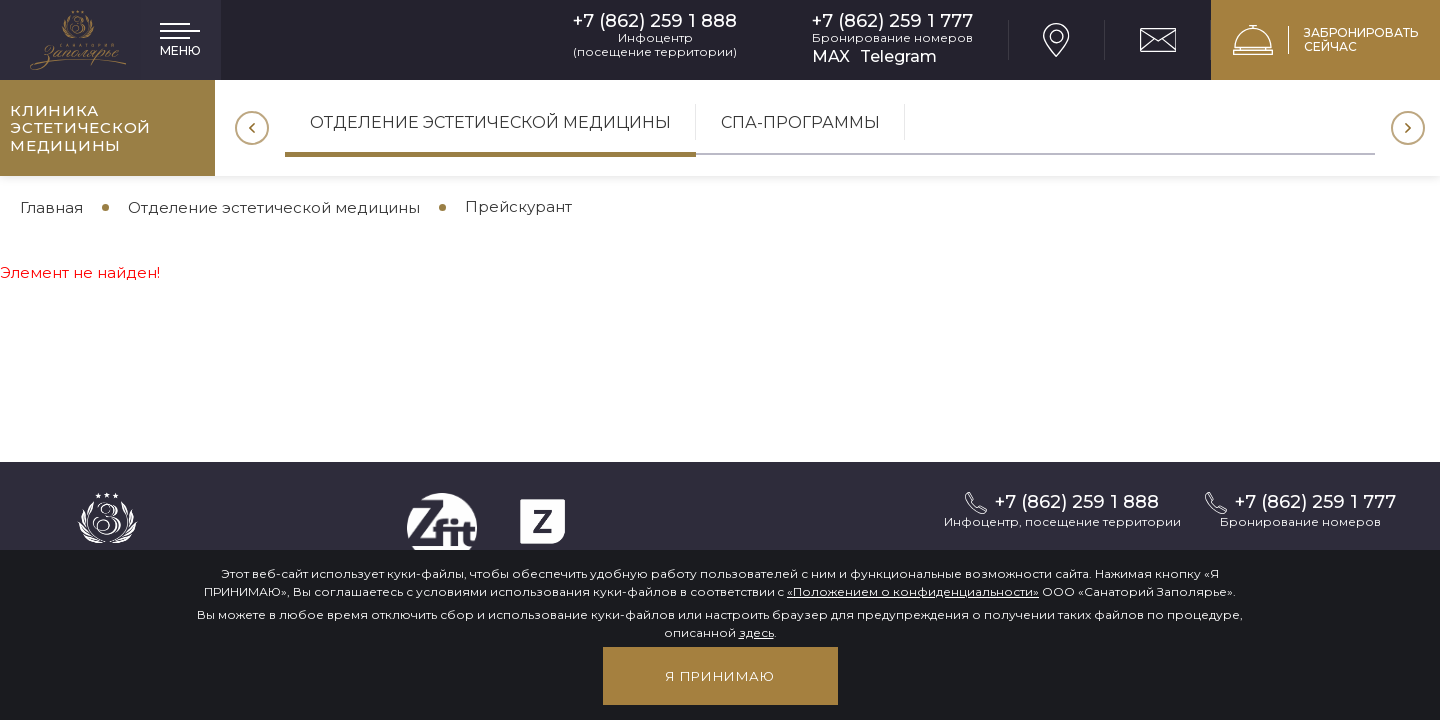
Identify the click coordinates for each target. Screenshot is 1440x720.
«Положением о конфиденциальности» (913, 591)
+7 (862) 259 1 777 (892, 21)
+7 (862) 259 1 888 (655, 21)
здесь (756, 632)
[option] (490, 129)
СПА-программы (800, 122)
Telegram (898, 56)
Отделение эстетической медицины (490, 122)
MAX (831, 56)
